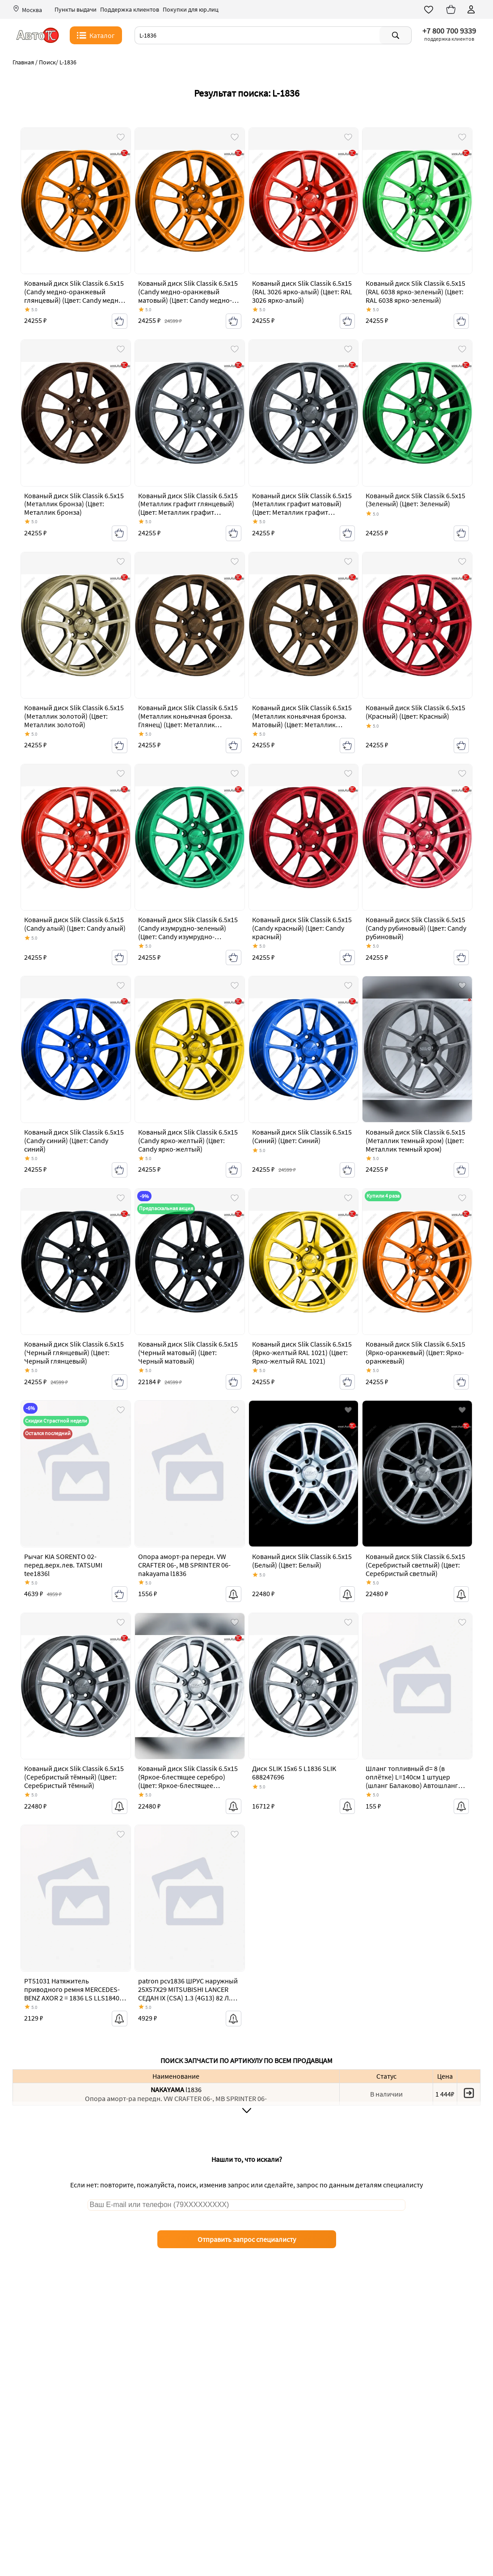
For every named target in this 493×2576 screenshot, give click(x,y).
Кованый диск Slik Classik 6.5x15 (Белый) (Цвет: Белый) (302, 1561)
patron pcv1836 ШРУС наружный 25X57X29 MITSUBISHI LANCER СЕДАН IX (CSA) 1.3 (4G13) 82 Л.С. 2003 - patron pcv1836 (188, 1994)
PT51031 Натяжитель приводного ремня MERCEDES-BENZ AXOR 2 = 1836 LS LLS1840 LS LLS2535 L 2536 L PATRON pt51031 (72, 1998)
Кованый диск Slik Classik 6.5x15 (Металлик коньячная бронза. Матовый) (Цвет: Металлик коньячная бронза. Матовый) (302, 720)
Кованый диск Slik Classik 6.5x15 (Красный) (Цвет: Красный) (415, 712)
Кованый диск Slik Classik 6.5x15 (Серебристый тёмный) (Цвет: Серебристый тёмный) (74, 1777)
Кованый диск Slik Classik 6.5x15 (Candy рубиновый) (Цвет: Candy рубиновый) (416, 928)
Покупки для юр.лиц (191, 9)
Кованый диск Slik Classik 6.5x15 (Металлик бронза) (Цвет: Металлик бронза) (74, 504)
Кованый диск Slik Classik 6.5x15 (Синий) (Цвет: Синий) (302, 1136)
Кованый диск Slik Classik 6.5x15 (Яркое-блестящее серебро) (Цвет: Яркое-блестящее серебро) (188, 1781)
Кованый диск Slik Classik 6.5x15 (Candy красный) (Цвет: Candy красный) (302, 928)
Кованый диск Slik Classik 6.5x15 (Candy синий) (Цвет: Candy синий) (74, 1141)
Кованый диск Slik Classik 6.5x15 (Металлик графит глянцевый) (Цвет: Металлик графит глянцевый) (188, 508)
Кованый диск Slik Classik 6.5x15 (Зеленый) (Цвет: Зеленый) (415, 500)
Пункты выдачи (76, 9)
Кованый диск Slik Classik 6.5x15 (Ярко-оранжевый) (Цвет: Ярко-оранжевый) (415, 1353)
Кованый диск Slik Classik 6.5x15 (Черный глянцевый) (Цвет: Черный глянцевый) (74, 1353)
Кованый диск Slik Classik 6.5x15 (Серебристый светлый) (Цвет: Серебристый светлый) (415, 1565)
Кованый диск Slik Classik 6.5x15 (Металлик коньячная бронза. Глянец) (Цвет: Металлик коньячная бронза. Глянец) (188, 720)
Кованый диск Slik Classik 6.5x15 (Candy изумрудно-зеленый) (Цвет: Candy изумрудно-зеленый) (188, 932)
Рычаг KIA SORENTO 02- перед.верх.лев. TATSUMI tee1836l (63, 1565)
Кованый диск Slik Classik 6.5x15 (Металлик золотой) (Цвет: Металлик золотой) (74, 716)
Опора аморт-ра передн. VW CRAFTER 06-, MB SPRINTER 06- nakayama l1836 (184, 1565)
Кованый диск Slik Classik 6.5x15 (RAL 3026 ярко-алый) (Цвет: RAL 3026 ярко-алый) (302, 292)
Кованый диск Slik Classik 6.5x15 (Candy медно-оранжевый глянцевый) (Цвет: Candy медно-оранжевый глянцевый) (74, 296)
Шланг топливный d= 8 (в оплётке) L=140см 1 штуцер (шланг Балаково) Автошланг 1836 (412, 1781)
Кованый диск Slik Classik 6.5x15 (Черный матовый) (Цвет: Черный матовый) (188, 1353)
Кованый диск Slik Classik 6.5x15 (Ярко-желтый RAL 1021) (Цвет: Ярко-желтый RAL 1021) (302, 1353)
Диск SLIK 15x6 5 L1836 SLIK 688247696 (294, 1773)
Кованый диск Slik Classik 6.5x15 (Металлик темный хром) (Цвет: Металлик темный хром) (415, 1141)
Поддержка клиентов (129, 9)
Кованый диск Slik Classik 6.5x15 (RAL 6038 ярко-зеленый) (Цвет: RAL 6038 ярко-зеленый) (415, 292)
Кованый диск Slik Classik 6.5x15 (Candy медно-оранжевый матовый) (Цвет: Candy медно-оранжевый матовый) (188, 296)
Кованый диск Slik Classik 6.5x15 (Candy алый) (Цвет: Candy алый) (75, 924)
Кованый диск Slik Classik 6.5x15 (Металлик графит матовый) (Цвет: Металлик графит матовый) (302, 508)
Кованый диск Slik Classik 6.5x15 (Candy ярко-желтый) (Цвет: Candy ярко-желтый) (188, 1141)
